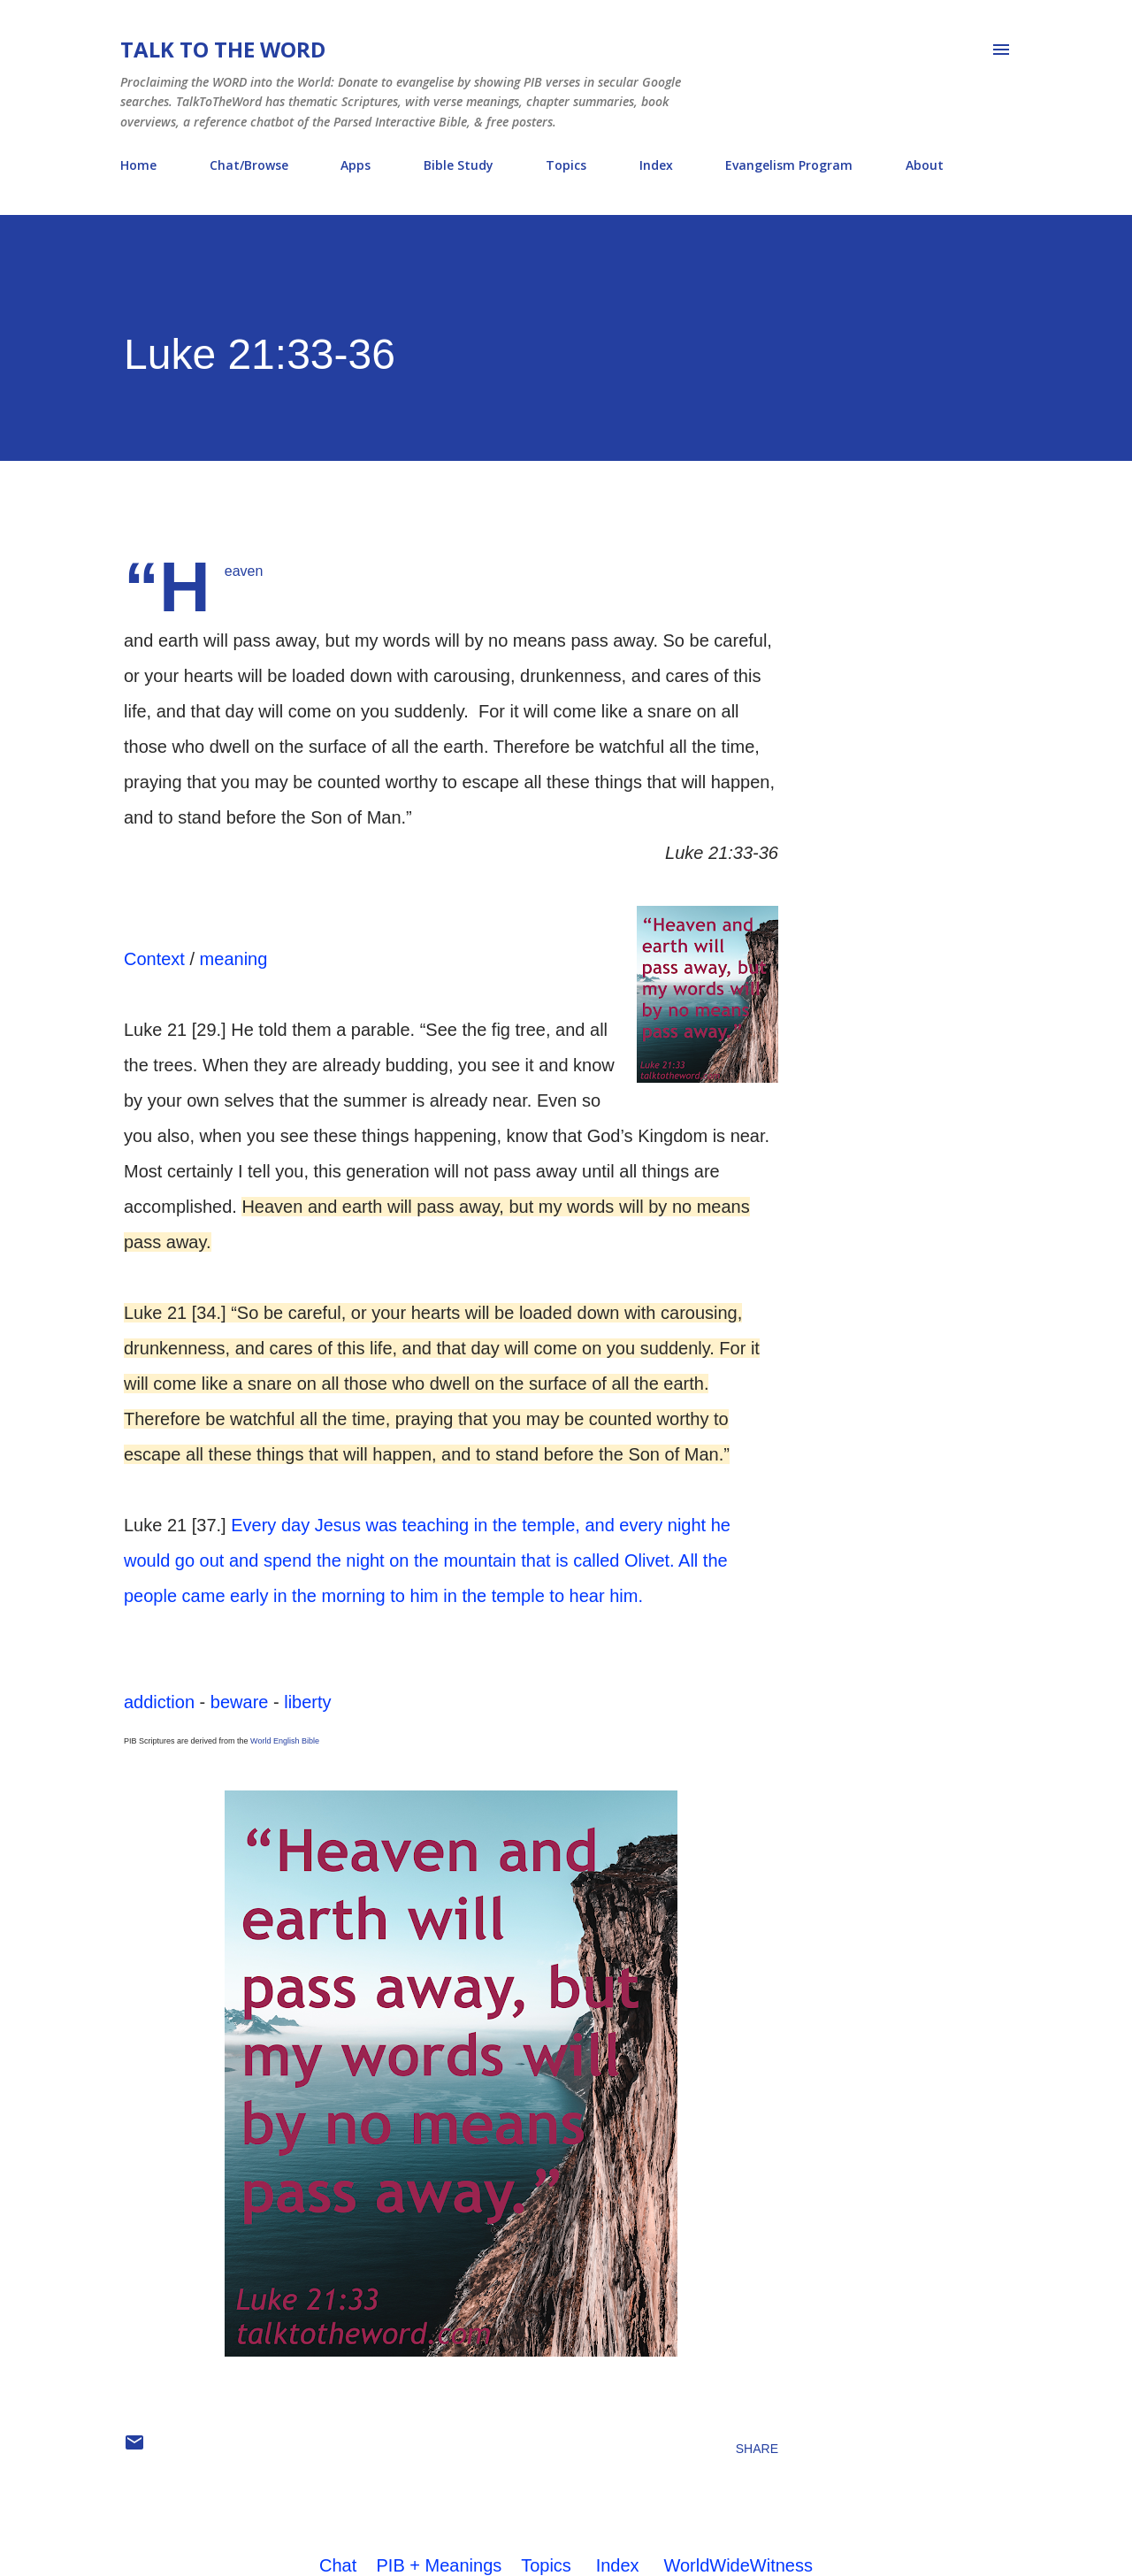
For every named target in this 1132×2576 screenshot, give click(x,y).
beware (239, 1702)
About (925, 165)
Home (138, 165)
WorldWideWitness (738, 2565)
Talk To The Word (222, 49)
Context (154, 959)
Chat (337, 2565)
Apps (355, 165)
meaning (234, 959)
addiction (159, 1702)
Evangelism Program (789, 165)
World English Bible (284, 1740)
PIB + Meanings (439, 2565)
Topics (566, 165)
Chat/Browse (249, 165)
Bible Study (458, 165)
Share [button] (757, 2449)
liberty (307, 1702)
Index (656, 165)
